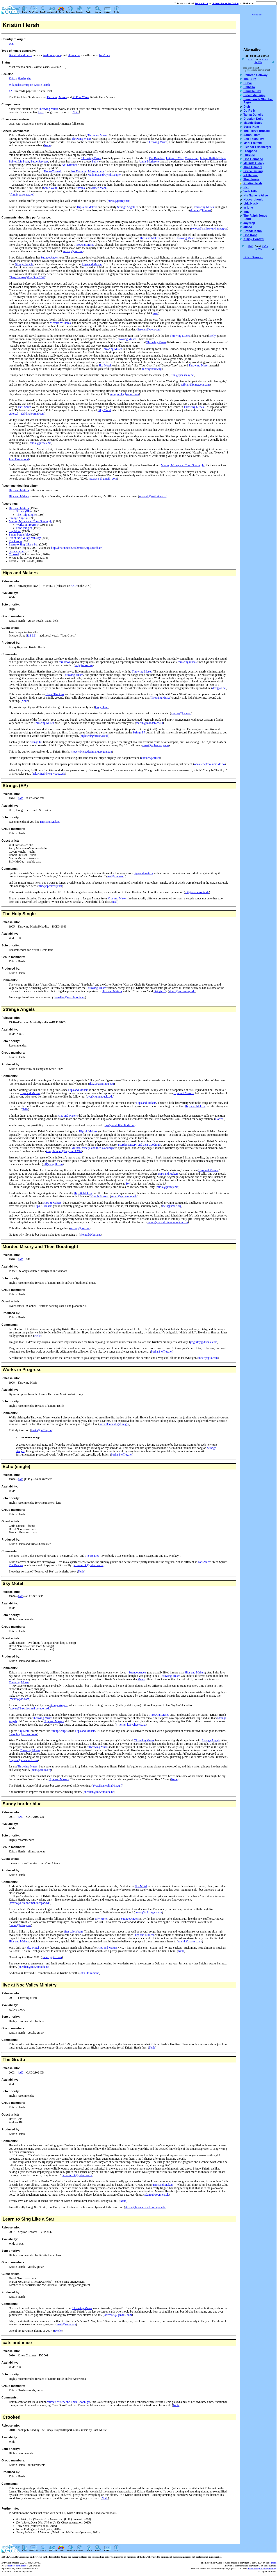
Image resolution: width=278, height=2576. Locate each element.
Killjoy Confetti (253, 239)
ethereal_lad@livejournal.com (26, 413)
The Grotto (15, 541)
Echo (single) (24, 527)
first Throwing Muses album (87, 171)
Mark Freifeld (252, 142)
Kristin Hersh (252, 183)
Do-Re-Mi (249, 110)
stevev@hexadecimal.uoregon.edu (92, 751)
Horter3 (219, 1118)
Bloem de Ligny (254, 95)
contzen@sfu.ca (150, 757)
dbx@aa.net (219, 688)
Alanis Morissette (149, 161)
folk (58, 55)
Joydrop (249, 223)
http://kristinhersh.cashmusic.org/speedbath (76, 547)
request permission (17, 2565)
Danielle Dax (252, 91)
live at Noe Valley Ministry (25, 537)
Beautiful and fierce (20, 55)
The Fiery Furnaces (256, 130)
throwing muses (187, 662)
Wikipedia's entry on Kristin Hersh (29, 84)
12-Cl (250, 59)
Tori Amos (204, 1561)
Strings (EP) (23, 511)
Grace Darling (253, 171)
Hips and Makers (87, 207)
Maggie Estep (252, 122)
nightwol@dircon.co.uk (94, 735)
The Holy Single (26, 514)
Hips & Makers (88, 1131)
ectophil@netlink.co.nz (152, 496)
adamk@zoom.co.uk (190, 1941)
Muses (141, 1679)
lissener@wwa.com (148, 329)
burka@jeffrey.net (118, 200)
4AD (12, 91)
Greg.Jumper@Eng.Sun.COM (27, 277)
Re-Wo (258, 62)
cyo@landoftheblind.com (120, 1125)
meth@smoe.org (152, 368)
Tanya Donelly (253, 114)
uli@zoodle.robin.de (197, 892)
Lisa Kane (250, 235)
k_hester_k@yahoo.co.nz (88, 1565)
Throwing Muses (57, 97)
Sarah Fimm (251, 134)
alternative (74, 55)
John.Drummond (19, 459)
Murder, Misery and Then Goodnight (182, 465)
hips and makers (143, 873)
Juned (247, 227)
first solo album (73, 1931)
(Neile (58, 2330)
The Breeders (157, 158)
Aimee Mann (99, 187)
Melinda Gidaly (253, 163)
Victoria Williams (60, 322)
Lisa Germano (253, 159)
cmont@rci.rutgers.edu (148, 1912)
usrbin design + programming (261, 2568)
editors (272, 2562)
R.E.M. (31, 635)
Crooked (14, 554)
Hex (246, 187)
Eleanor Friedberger (257, 147)
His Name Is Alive (255, 195)
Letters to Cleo (174, 158)
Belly (95, 161)
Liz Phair (23, 161)
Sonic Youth (50, 187)
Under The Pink (55, 694)
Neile (76, 112)
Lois (40, 112)
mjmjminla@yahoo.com (124, 394)
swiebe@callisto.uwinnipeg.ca (209, 228)
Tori (128, 1183)
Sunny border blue (20, 534)
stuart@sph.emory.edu (155, 745)
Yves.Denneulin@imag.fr (114, 1424)
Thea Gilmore (252, 167)
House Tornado (53, 171)
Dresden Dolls (253, 118)
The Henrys (251, 179)
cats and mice (17, 551)
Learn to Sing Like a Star (23, 544)
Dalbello (249, 87)
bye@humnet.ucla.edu (100, 1096)
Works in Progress (27, 524)
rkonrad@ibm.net (200, 210)
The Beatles (92, 1555)
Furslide (249, 155)
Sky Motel (105, 365)
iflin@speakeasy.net (21, 194)
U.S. (11, 43)
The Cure (249, 79)
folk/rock (104, 55)
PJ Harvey (250, 175)
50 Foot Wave (80, 97)
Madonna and (96, 174)
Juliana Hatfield (209, 158)
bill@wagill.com (53, 1164)
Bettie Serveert (39, 161)
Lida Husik (250, 203)
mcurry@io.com (73, 251)
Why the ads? (257, 15)
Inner (247, 211)
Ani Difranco (69, 164)
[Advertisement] (258, 30)
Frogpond (250, 151)
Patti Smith (24, 406)
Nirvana (80, 187)
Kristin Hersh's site (20, 78)
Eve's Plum (251, 126)
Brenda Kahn (252, 231)
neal (155, 313)
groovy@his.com (181, 713)
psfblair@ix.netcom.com (195, 384)
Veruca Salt (191, 158)
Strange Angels (126, 207)
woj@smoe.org (84, 665)
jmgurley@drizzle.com (203, 1342)
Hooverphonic (253, 199)
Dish (246, 106)
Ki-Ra (265, 59)
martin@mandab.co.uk (149, 722)
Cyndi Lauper (112, 174)
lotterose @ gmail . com (103, 478)
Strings (10, 785)
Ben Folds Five (253, 138)
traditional (49, 55)
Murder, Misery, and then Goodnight (139, 1144)
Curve (247, 83)
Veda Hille (250, 191)
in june (248, 207)
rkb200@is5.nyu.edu (101, 1083)
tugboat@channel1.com (24, 1760)
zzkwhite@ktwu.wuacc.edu (49, 773)
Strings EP (139, 732)
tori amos (64, 662)
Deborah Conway (255, 75)
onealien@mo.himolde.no (209, 764)
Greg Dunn (101, 707)
